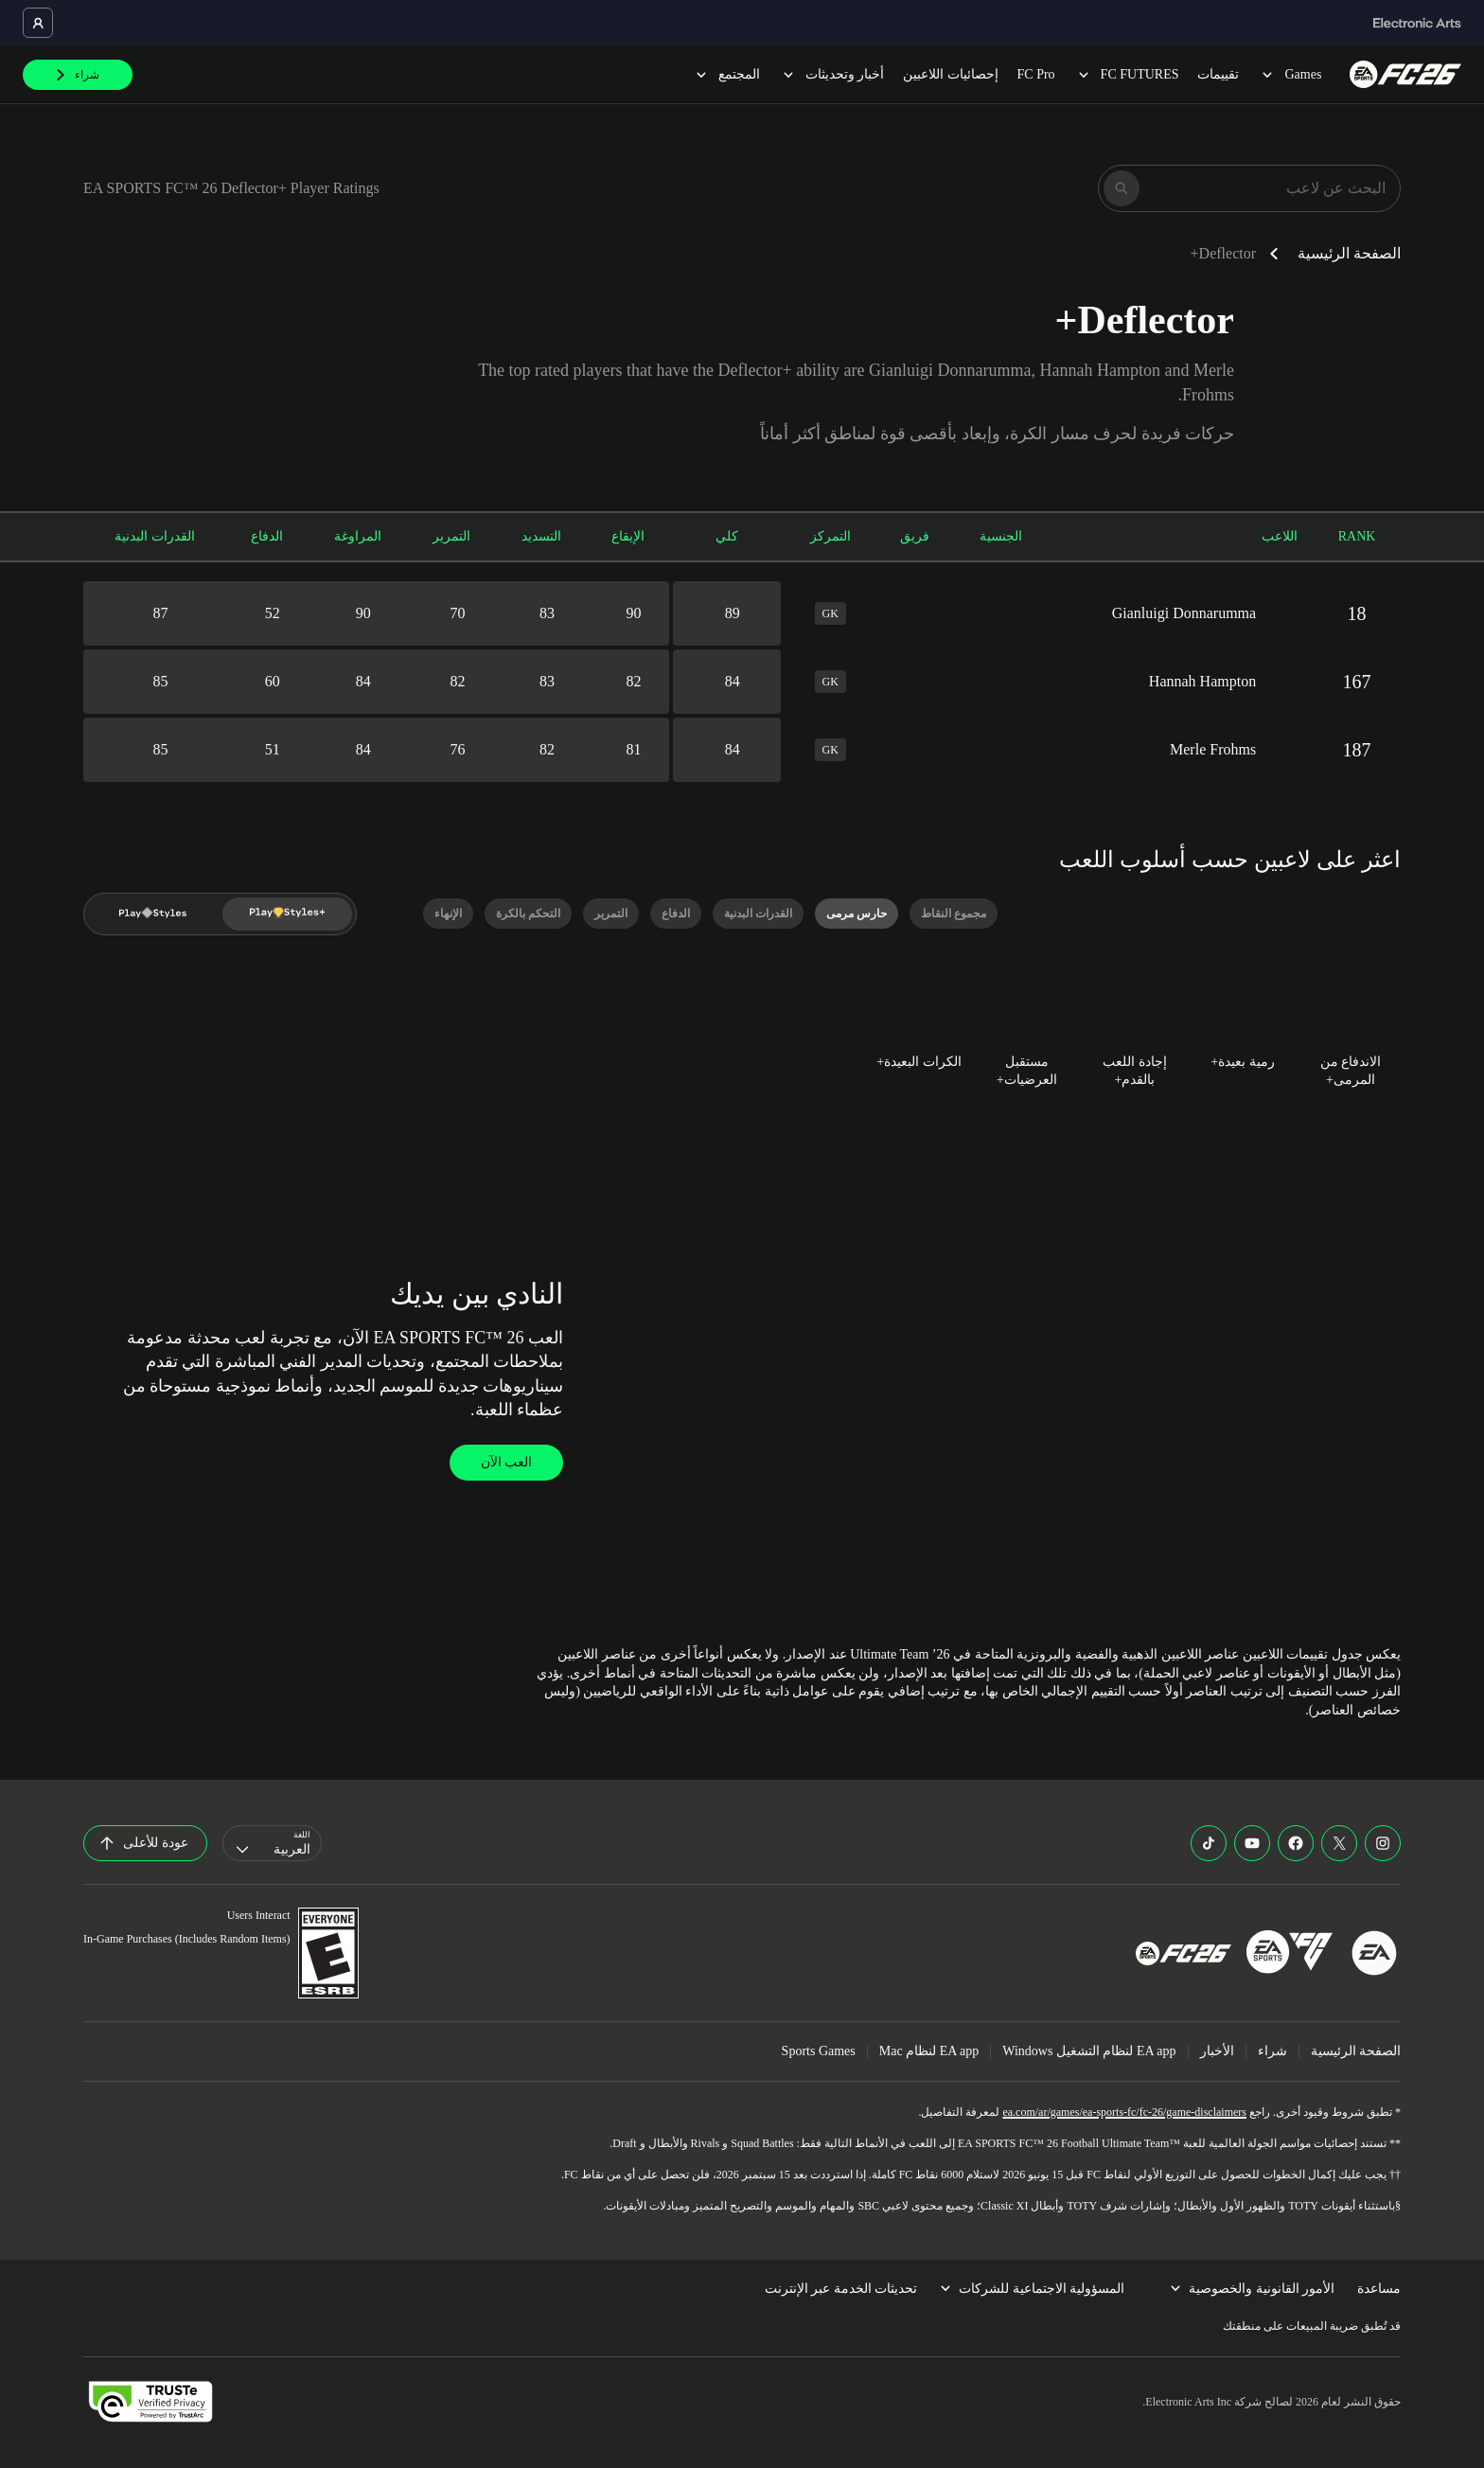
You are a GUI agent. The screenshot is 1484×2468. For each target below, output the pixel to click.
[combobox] (272, 1843)
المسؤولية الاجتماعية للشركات (1032, 2289)
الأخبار (1217, 2051)
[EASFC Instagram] (1383, 1843)
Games (1289, 74)
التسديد (541, 536)
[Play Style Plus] (287, 914)
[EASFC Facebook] (1296, 1843)
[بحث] (1122, 188)
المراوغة (357, 536)
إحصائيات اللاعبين (950, 74)
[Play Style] (153, 914)
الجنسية (1001, 536)
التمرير (451, 536)
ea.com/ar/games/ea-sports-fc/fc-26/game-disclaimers (1124, 2112)
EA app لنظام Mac (929, 2051)
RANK (1357, 536)
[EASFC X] (1339, 1843)
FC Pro (1036, 74)
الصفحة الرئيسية (1349, 253)
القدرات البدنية (155, 536)
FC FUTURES (1126, 74)
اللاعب (1280, 536)
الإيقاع (628, 536)
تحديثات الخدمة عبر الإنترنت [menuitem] (841, 2289)
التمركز (830, 536)
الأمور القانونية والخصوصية (1252, 2289)
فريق (914, 536)
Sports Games (819, 2051)
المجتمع (726, 74)
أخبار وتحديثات (832, 74)
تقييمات (1218, 74)
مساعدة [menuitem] (1379, 2289)
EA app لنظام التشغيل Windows (1088, 2051)
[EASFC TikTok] (1209, 1843)
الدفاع (267, 536)
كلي (727, 536)
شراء (1272, 2051)
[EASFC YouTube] (1252, 1843)
